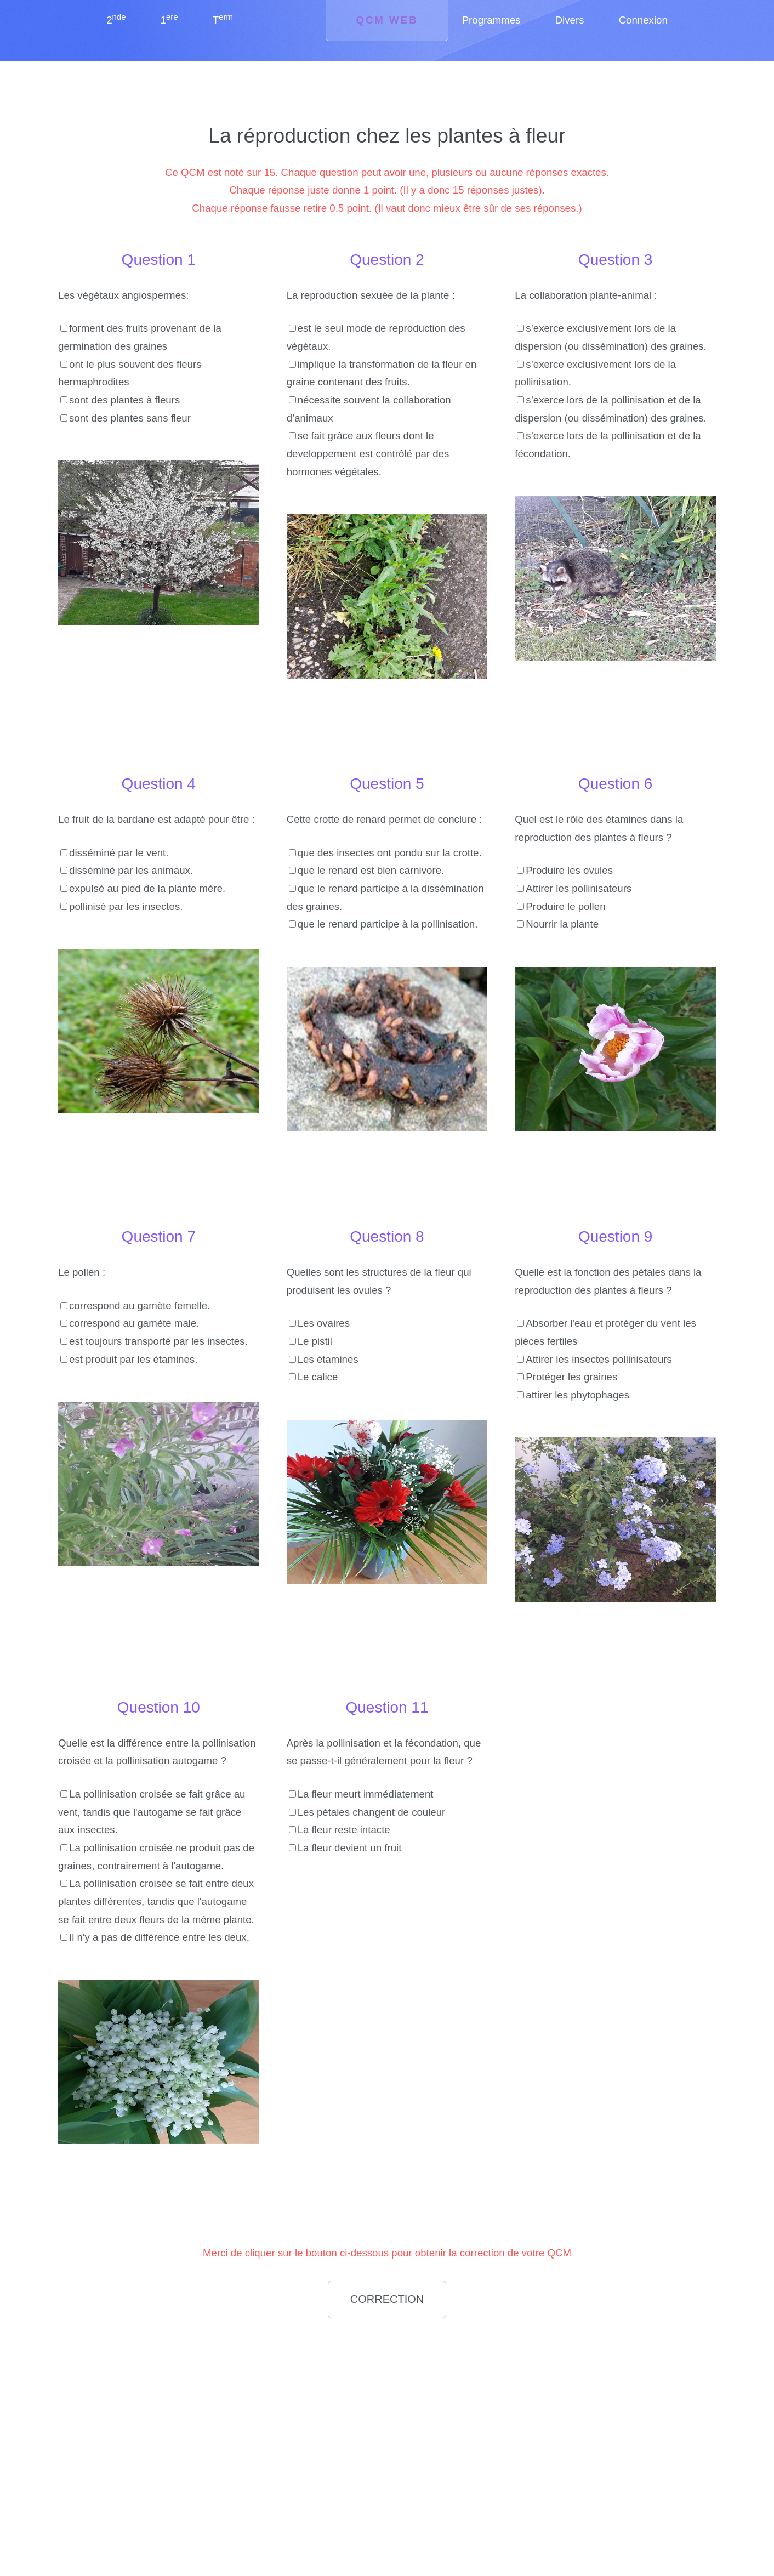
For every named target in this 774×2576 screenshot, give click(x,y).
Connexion (643, 20)
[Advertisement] (158, 2404)
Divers (569, 20)
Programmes (491, 20)
